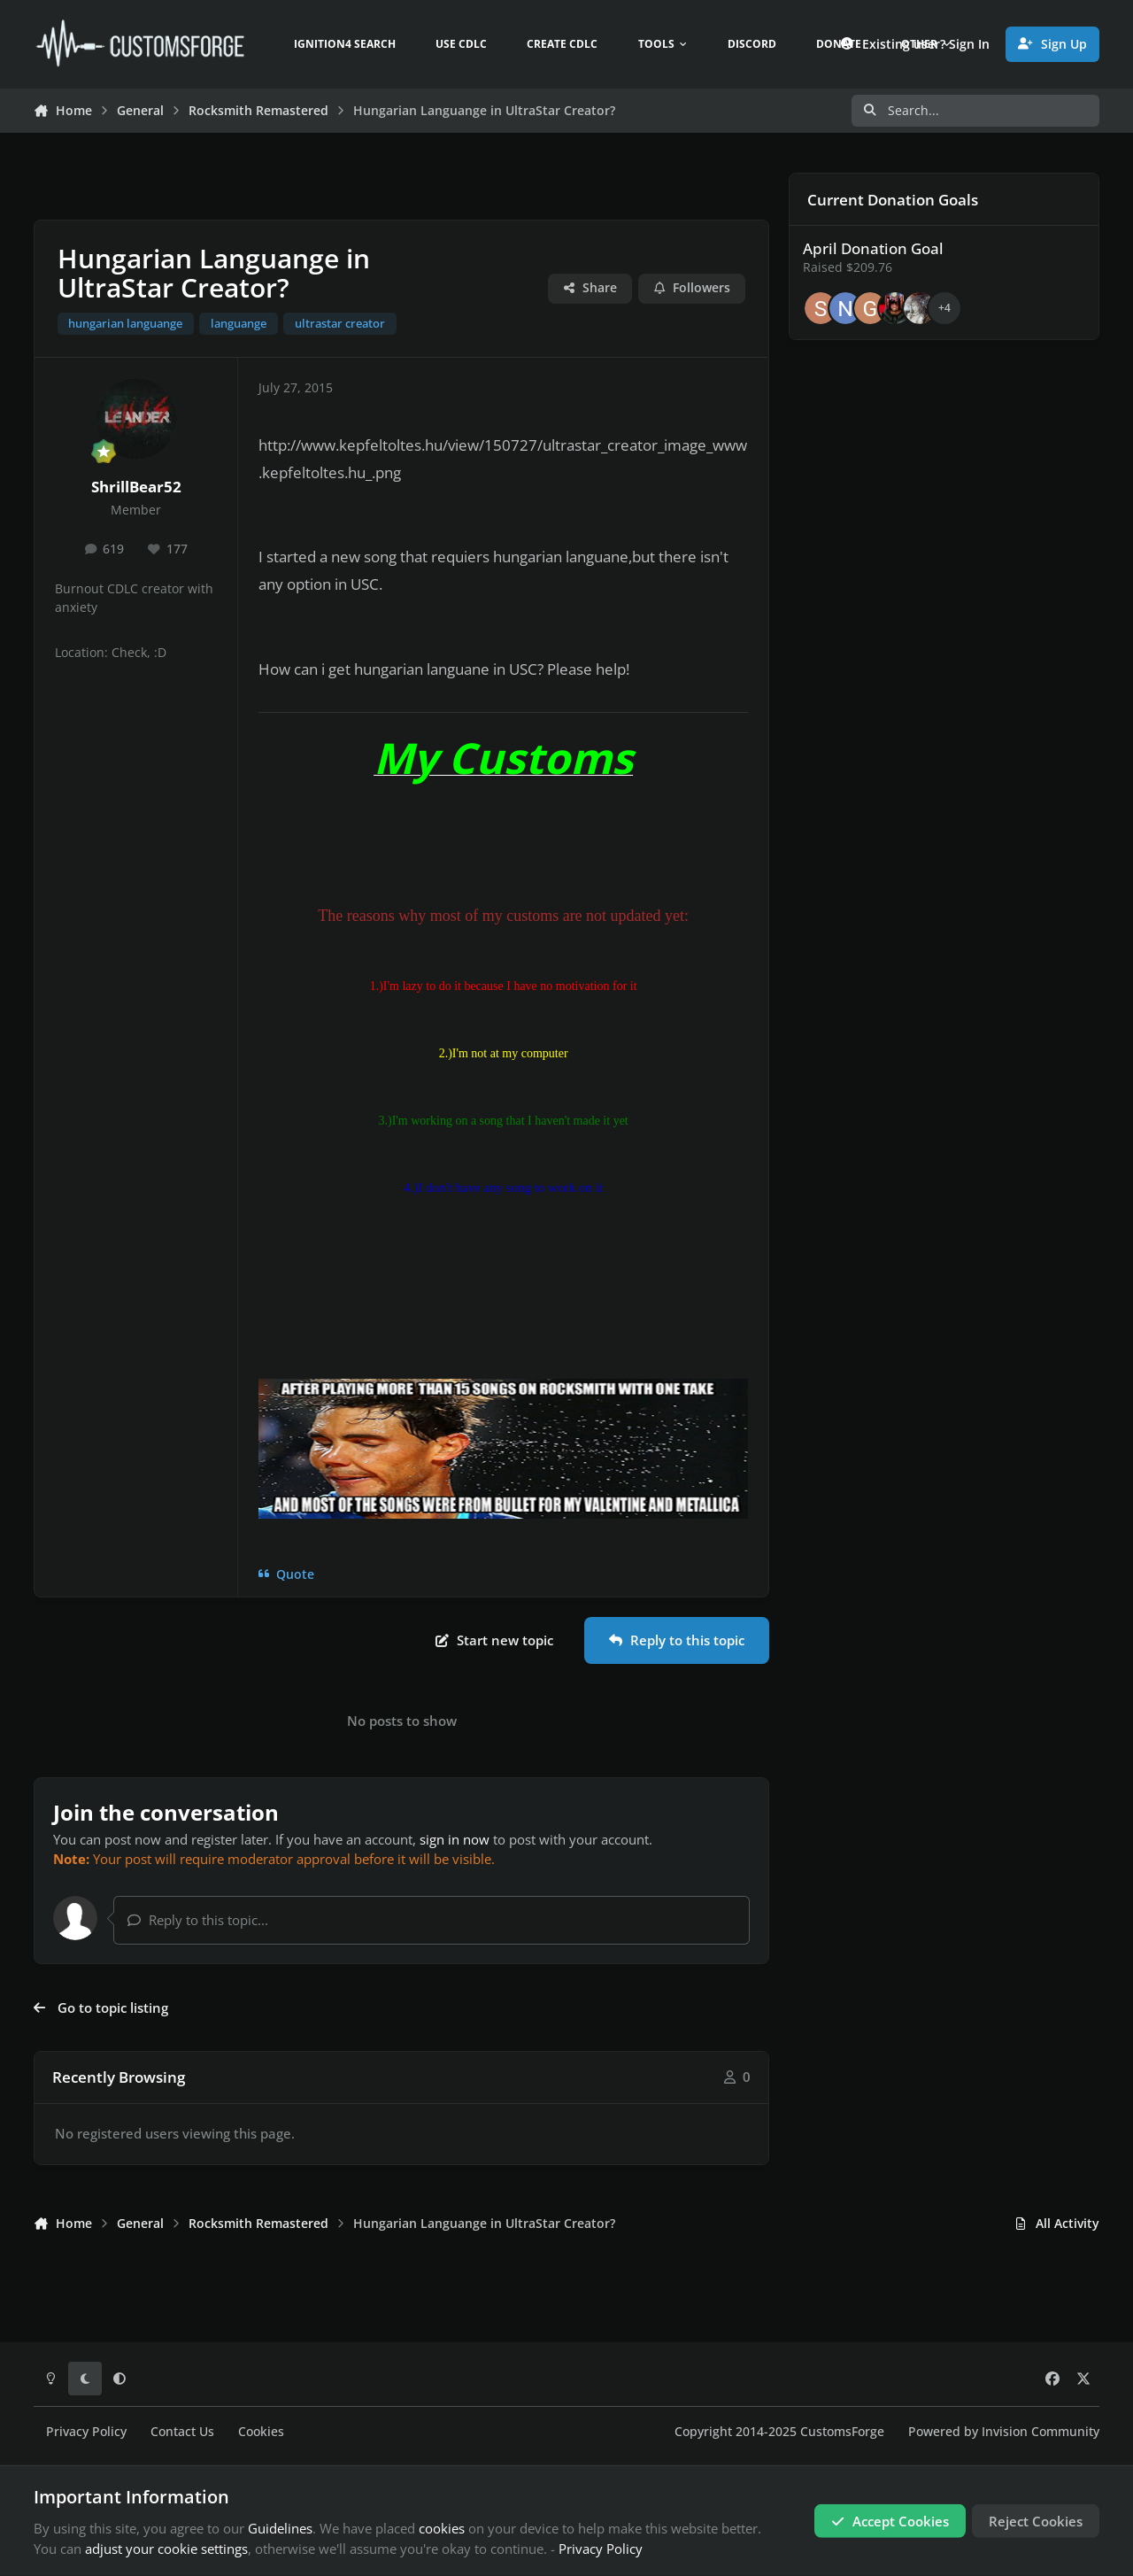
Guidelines (280, 2528)
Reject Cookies (1036, 2521)
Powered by (1003, 2432)
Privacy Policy (86, 2432)
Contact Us (182, 2432)
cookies (442, 2528)
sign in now (454, 1839)
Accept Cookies (890, 2521)
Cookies (261, 2432)
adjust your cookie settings (166, 2548)
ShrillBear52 (136, 486)
